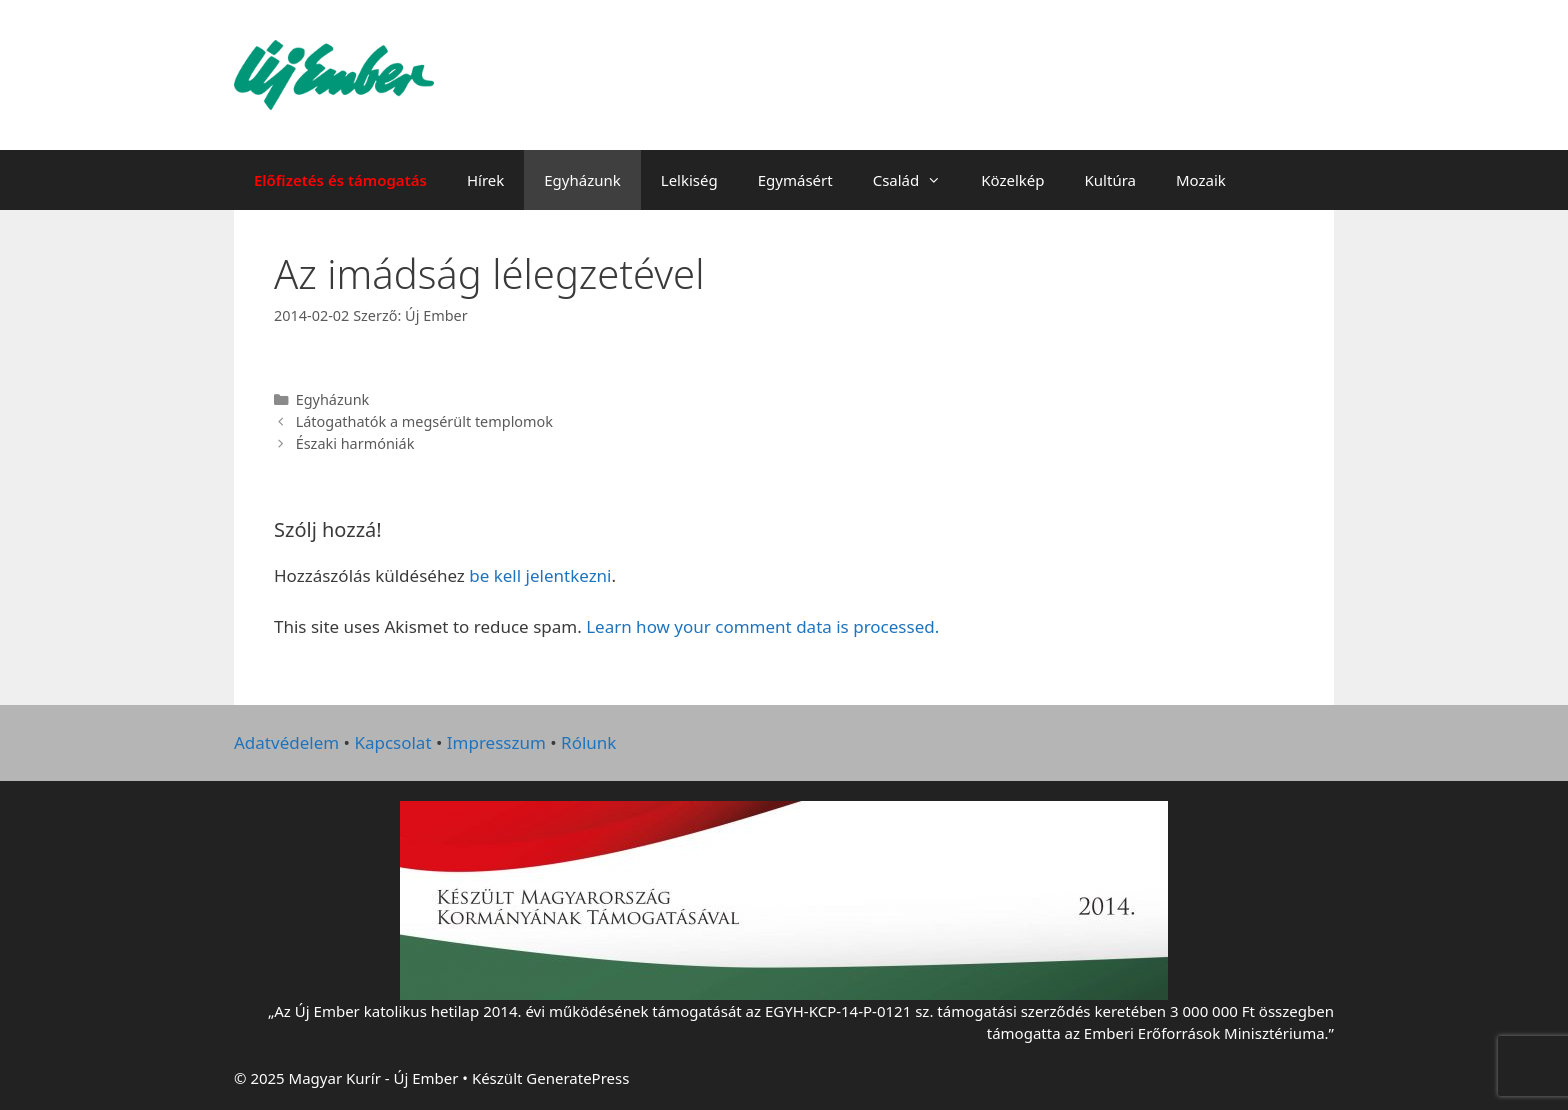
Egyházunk (582, 180)
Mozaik (1201, 180)
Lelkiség (689, 180)
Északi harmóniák (355, 443)
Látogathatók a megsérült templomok (424, 421)
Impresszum (496, 742)
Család (917, 180)
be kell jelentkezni (540, 575)
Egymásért (795, 180)
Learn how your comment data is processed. (762, 626)
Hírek (485, 180)
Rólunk (588, 742)
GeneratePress (577, 1078)
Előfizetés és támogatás (340, 180)
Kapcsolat (392, 742)
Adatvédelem (286, 742)
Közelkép (1012, 180)
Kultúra (1110, 180)
